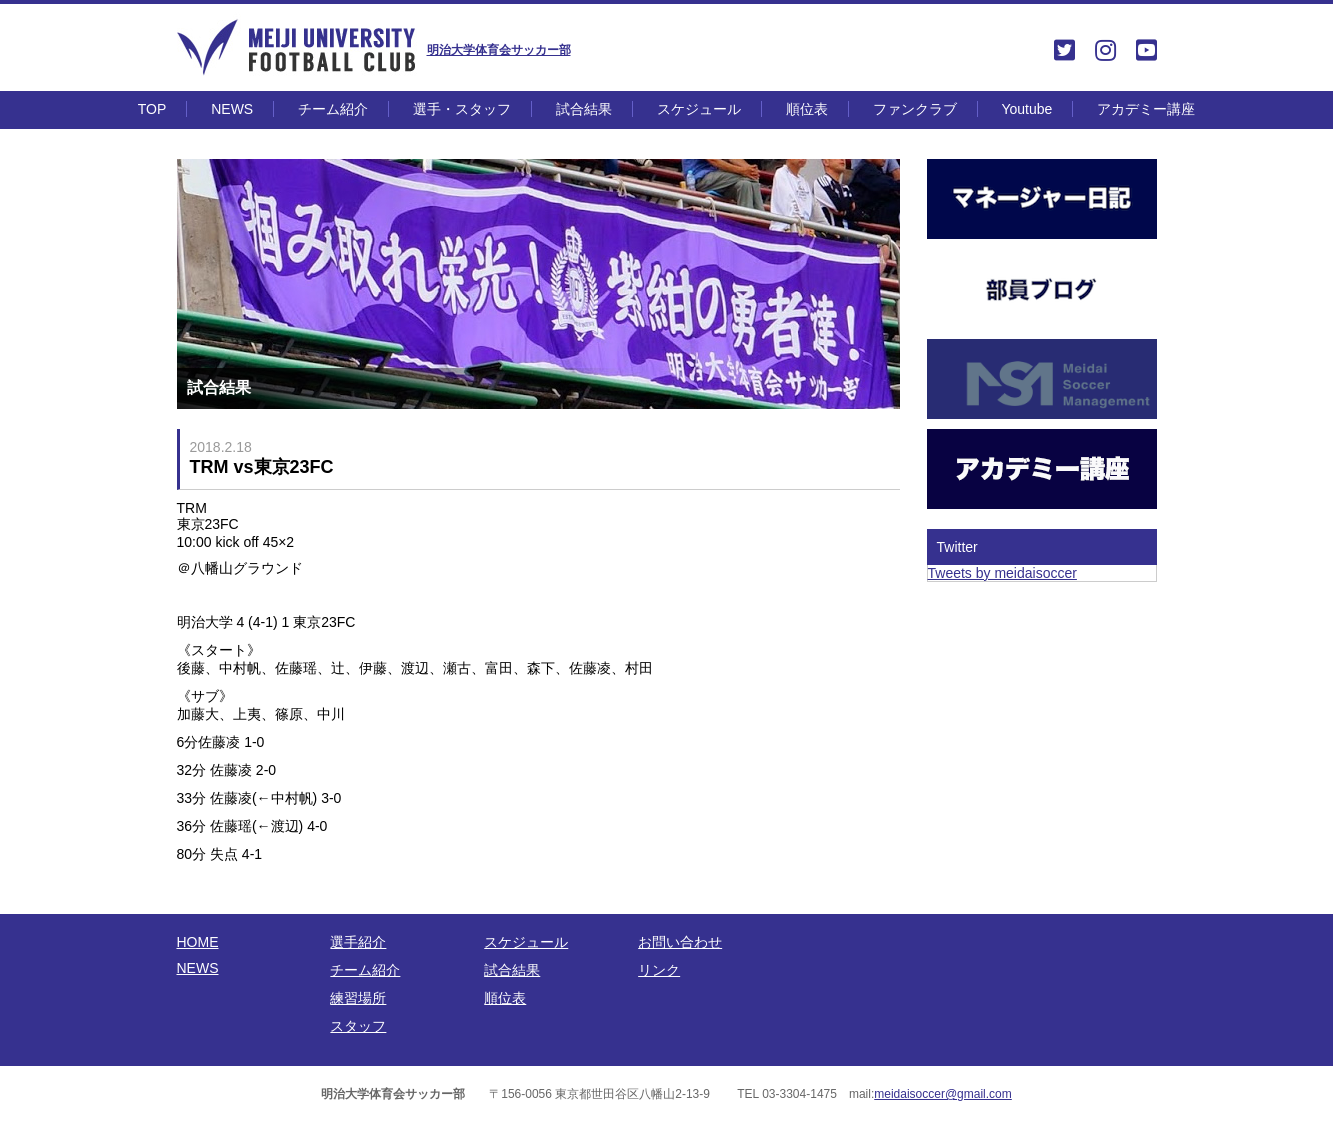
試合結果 (584, 109)
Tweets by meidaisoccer (1002, 573)
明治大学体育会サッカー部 (499, 50)
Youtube (1026, 109)
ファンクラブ (915, 109)
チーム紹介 (333, 109)
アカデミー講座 (1146, 109)
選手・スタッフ (462, 109)
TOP (152, 109)
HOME (198, 942)
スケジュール (699, 109)
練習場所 (358, 998)
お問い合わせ (680, 942)
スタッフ (358, 1026)
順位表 (807, 109)
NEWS (232, 109)
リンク (659, 970)
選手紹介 (358, 942)
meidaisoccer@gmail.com (943, 1094)
